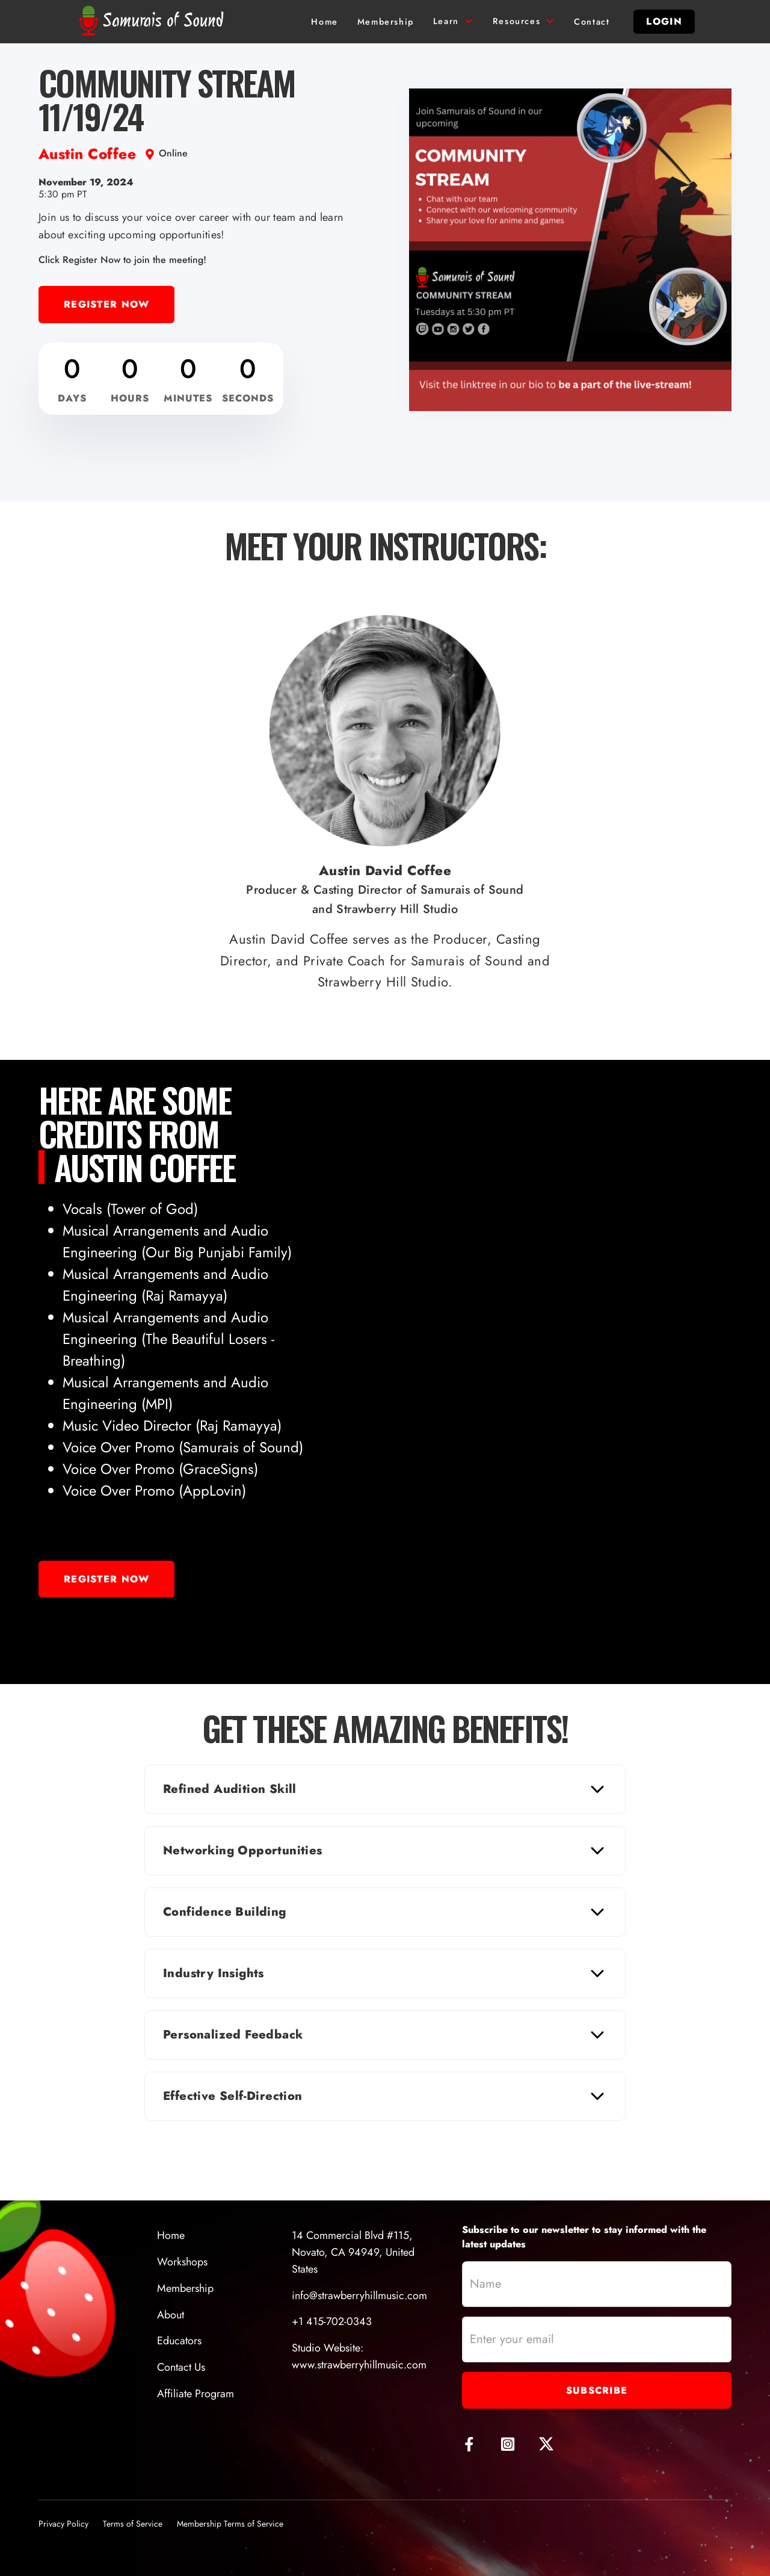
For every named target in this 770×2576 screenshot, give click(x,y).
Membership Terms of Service (230, 2523)
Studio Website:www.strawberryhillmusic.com (359, 2356)
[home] (154, 22)
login (664, 21)
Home (171, 2235)
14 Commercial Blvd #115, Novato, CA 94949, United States (353, 2252)
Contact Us (181, 2367)
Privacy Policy (63, 2523)
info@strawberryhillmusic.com (359, 2295)
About (170, 2315)
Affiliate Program (195, 2393)
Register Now (106, 304)
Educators (179, 2340)
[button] (453, 22)
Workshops (182, 2262)
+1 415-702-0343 (332, 2321)
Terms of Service (132, 2523)
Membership (185, 2288)
